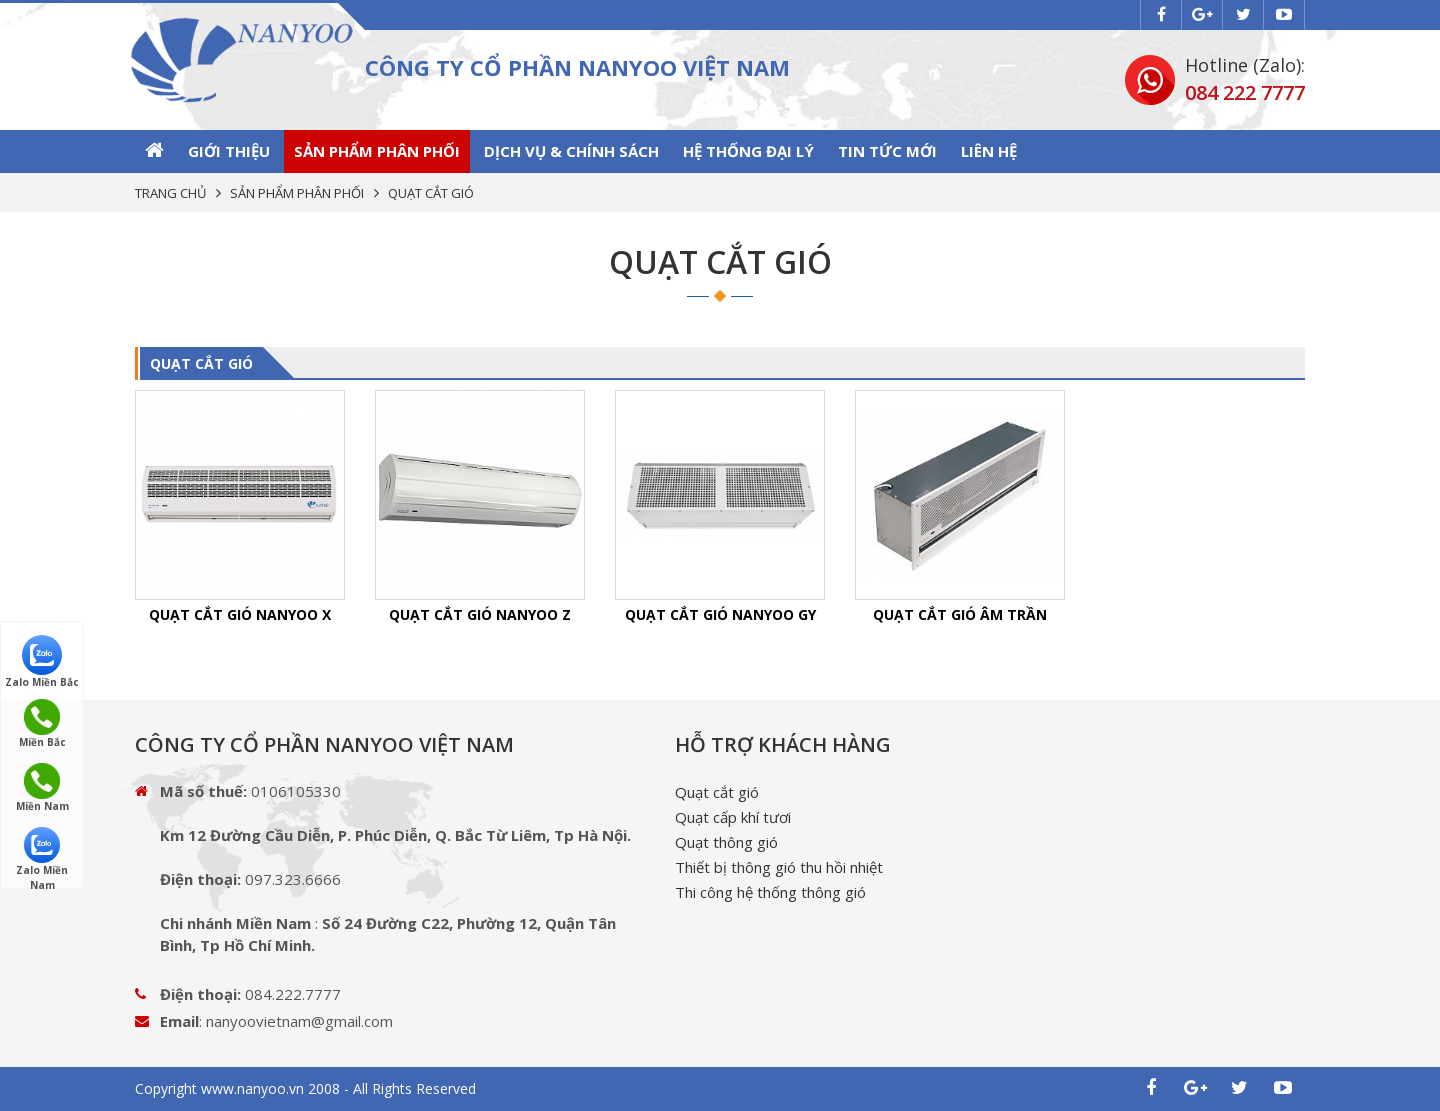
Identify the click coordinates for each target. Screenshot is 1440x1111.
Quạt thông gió (726, 842)
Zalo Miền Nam (42, 852)
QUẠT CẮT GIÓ (201, 363)
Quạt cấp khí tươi (733, 817)
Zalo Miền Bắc (42, 660)
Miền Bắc (42, 724)
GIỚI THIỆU (229, 151)
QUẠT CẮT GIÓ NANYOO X (240, 614)
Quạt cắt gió (717, 792)
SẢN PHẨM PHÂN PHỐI (377, 151)
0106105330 (296, 791)
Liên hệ (989, 151)
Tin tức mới (887, 151)
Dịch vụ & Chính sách (571, 151)
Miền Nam (42, 788)
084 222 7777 (1245, 92)
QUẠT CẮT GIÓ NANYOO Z (480, 614)
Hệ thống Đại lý (748, 151)
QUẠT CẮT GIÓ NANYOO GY (720, 614)
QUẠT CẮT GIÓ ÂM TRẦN (960, 614)
